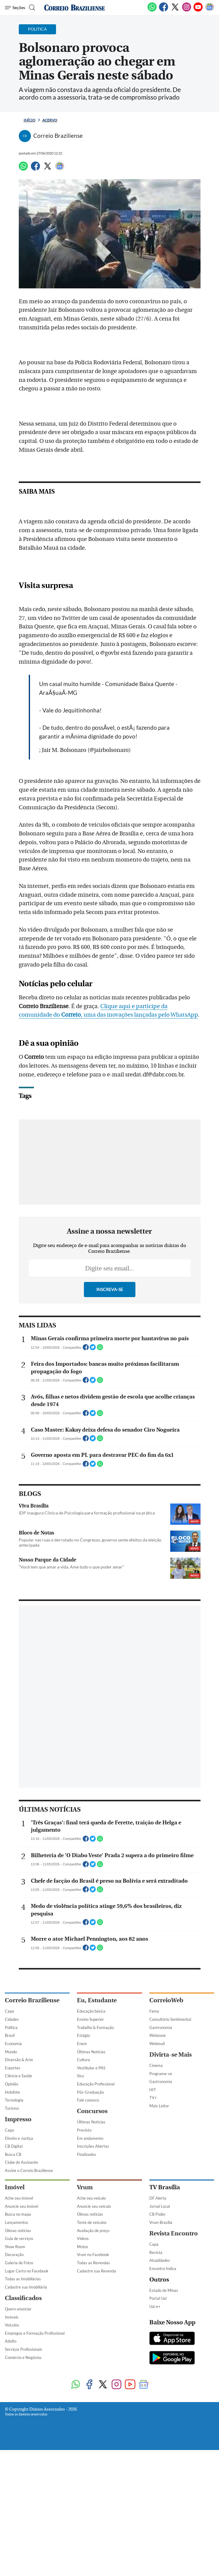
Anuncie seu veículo (94, 2206)
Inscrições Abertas (93, 2146)
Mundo (11, 2051)
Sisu (80, 2075)
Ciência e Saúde (18, 2075)
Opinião (11, 2084)
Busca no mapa (18, 2214)
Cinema (156, 2065)
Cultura (83, 2059)
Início (29, 120)
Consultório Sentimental (170, 2019)
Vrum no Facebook (93, 2254)
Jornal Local (159, 2206)
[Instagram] (186, 10)
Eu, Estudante (97, 2000)
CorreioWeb (166, 2000)
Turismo (12, 2108)
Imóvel (15, 2187)
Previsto (84, 2130)
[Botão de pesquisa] (31, 8)
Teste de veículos (92, 2222)
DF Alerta (157, 2198)
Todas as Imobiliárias (23, 2278)
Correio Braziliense (32, 2000)
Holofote (12, 2092)
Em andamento (90, 2138)
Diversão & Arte (19, 2059)
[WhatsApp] (152, 10)
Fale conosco (88, 2100)
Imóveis (11, 2317)
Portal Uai (158, 2298)
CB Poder (157, 2214)
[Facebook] (163, 10)
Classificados (23, 2298)
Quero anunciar (18, 2308)
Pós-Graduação (90, 2092)
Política (11, 2027)
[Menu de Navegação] (15, 8)
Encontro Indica (162, 2268)
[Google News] (209, 10)
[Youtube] (198, 10)
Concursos (92, 2111)
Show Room (15, 2246)
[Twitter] (175, 10)
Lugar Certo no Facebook (26, 2270)
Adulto (10, 2341)
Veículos (12, 2325)
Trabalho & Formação (95, 2027)
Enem (82, 2043)
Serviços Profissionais (23, 2349)
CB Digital (13, 2146)
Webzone (157, 2035)
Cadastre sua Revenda (96, 2270)
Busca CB (13, 2154)
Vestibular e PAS (91, 2067)
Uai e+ (155, 2306)
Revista (155, 2252)
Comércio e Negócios (23, 2357)
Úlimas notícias (18, 2230)
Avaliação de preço (93, 2230)
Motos (82, 2246)
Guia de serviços (19, 2238)
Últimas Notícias (91, 2051)
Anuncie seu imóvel (21, 2206)
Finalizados (86, 2154)
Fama (154, 2011)
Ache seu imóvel (19, 2198)
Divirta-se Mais (170, 2054)
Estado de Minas (163, 2290)
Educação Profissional (95, 2084)
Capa (9, 2011)
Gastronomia (160, 2027)
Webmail (157, 2043)
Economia (13, 2043)
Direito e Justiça (19, 2138)
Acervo (49, 120)
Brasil (10, 2035)
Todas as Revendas (93, 2262)
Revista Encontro (173, 2233)
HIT (152, 2089)
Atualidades (159, 2260)
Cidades (12, 2019)
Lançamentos (16, 2222)
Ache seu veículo (91, 2198)
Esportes (12, 2067)
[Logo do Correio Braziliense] (74, 8)
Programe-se (160, 2073)
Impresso (18, 2119)
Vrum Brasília (160, 2222)
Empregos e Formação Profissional (35, 2333)
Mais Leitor (159, 2105)
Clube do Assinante (21, 2162)
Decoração (14, 2254)
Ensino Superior (90, 2019)
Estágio (83, 2035)
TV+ (153, 2097)
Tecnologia (14, 2100)
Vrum (85, 2187)
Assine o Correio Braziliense (29, 2170)
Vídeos (83, 2238)
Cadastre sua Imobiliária (26, 2287)
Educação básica (91, 2011)
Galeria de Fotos (19, 2262)
